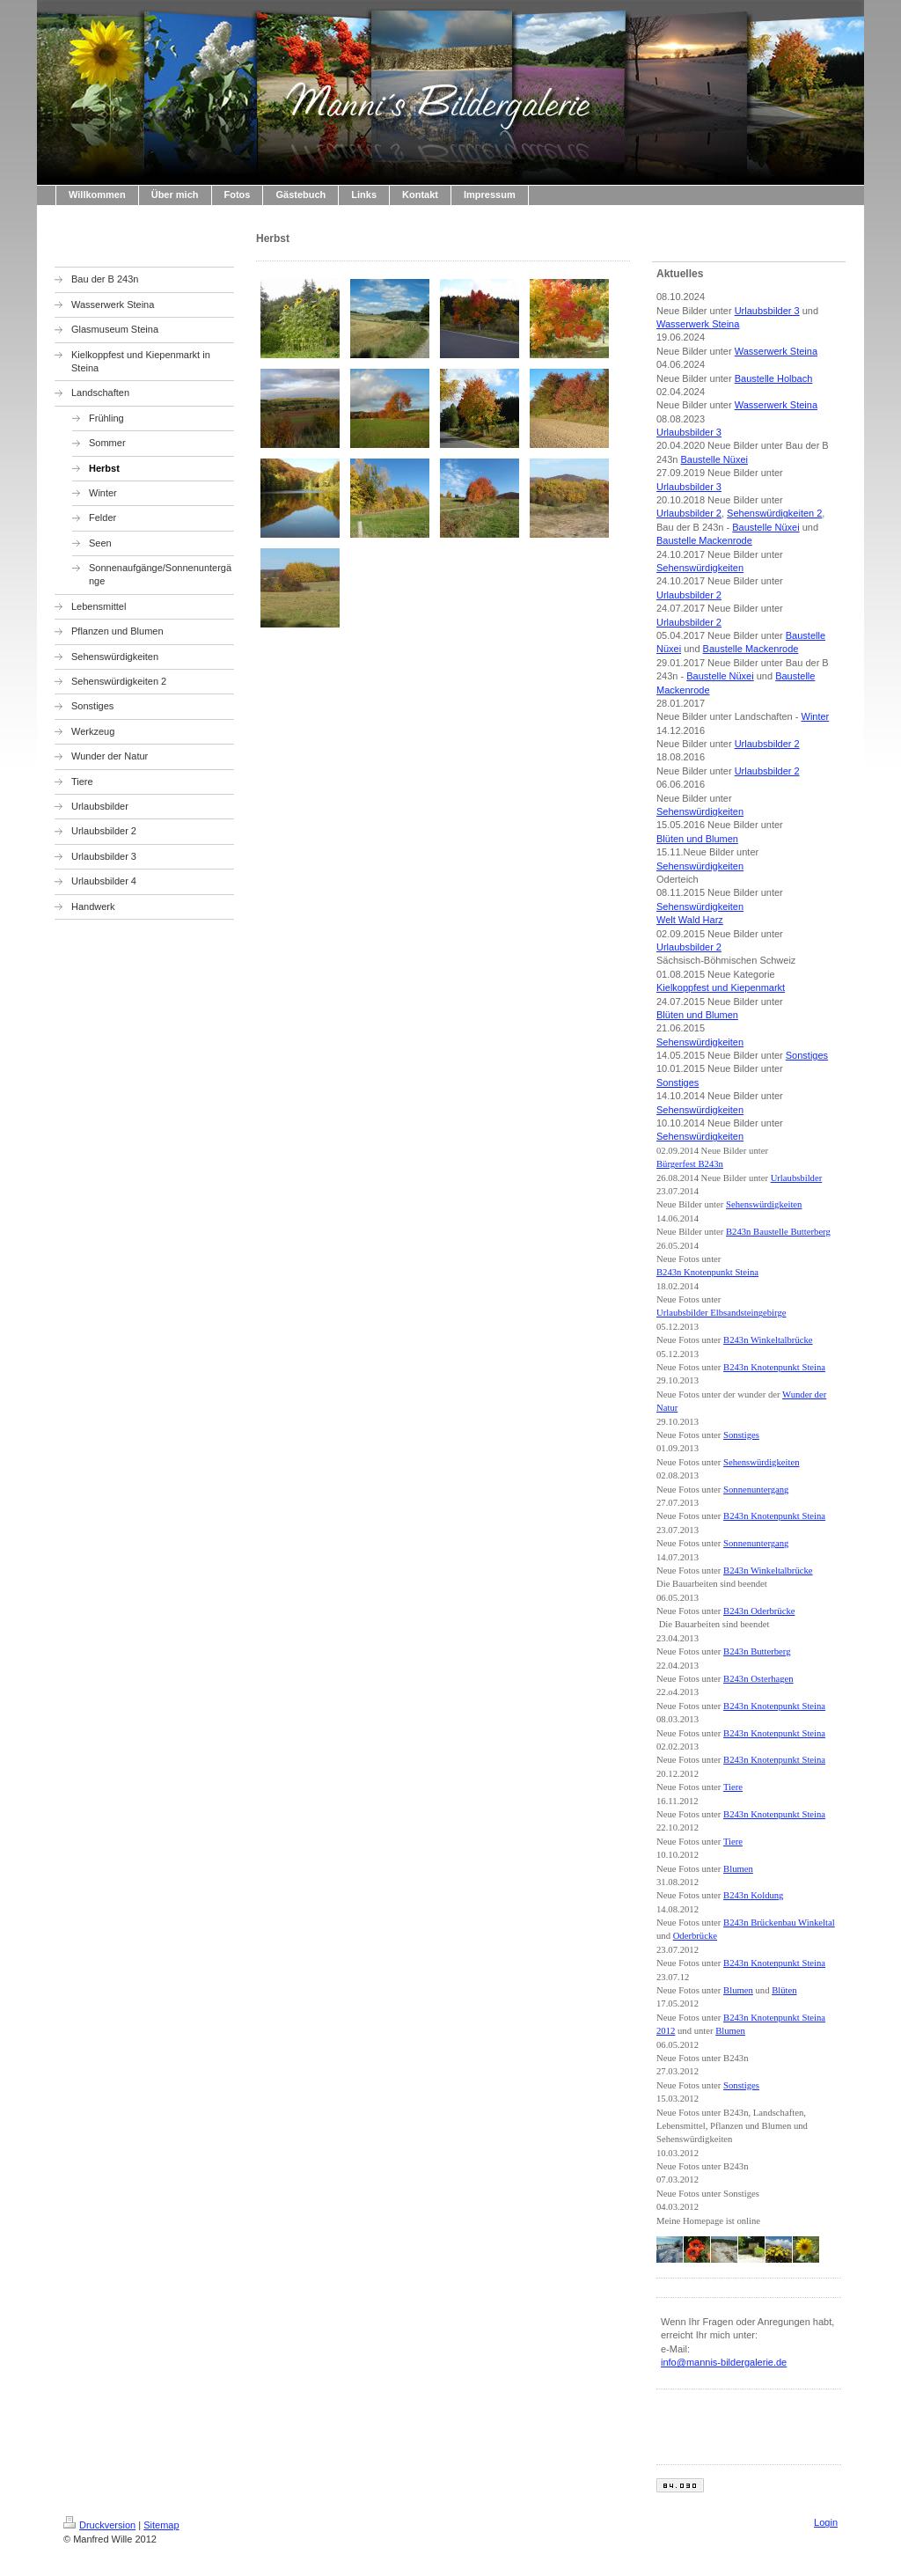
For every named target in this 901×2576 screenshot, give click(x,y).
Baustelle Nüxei (714, 459)
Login (826, 2522)
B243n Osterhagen (758, 1679)
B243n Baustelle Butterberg (778, 1232)
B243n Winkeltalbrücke (767, 1340)
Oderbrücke (695, 1936)
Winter (816, 716)
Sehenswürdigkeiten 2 (774, 513)
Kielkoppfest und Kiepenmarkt (720, 987)
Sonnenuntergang (755, 1489)
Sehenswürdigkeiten (700, 567)
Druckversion (99, 2525)
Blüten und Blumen (697, 838)
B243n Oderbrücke (759, 1611)
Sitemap (161, 2525)
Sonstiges (807, 1055)
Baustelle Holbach (774, 378)
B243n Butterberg (756, 1651)
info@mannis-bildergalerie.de (724, 2362)
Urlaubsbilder (797, 1178)
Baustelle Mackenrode (704, 540)
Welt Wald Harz (689, 919)
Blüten (784, 1990)
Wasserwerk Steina (697, 324)
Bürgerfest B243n (689, 1164)
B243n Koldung (753, 1895)
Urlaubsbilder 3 (767, 310)
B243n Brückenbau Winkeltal (779, 1922)
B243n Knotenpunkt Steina (707, 1272)
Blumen (738, 1869)
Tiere (733, 1787)
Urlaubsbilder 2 (689, 513)
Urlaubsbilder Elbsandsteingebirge (721, 1312)
